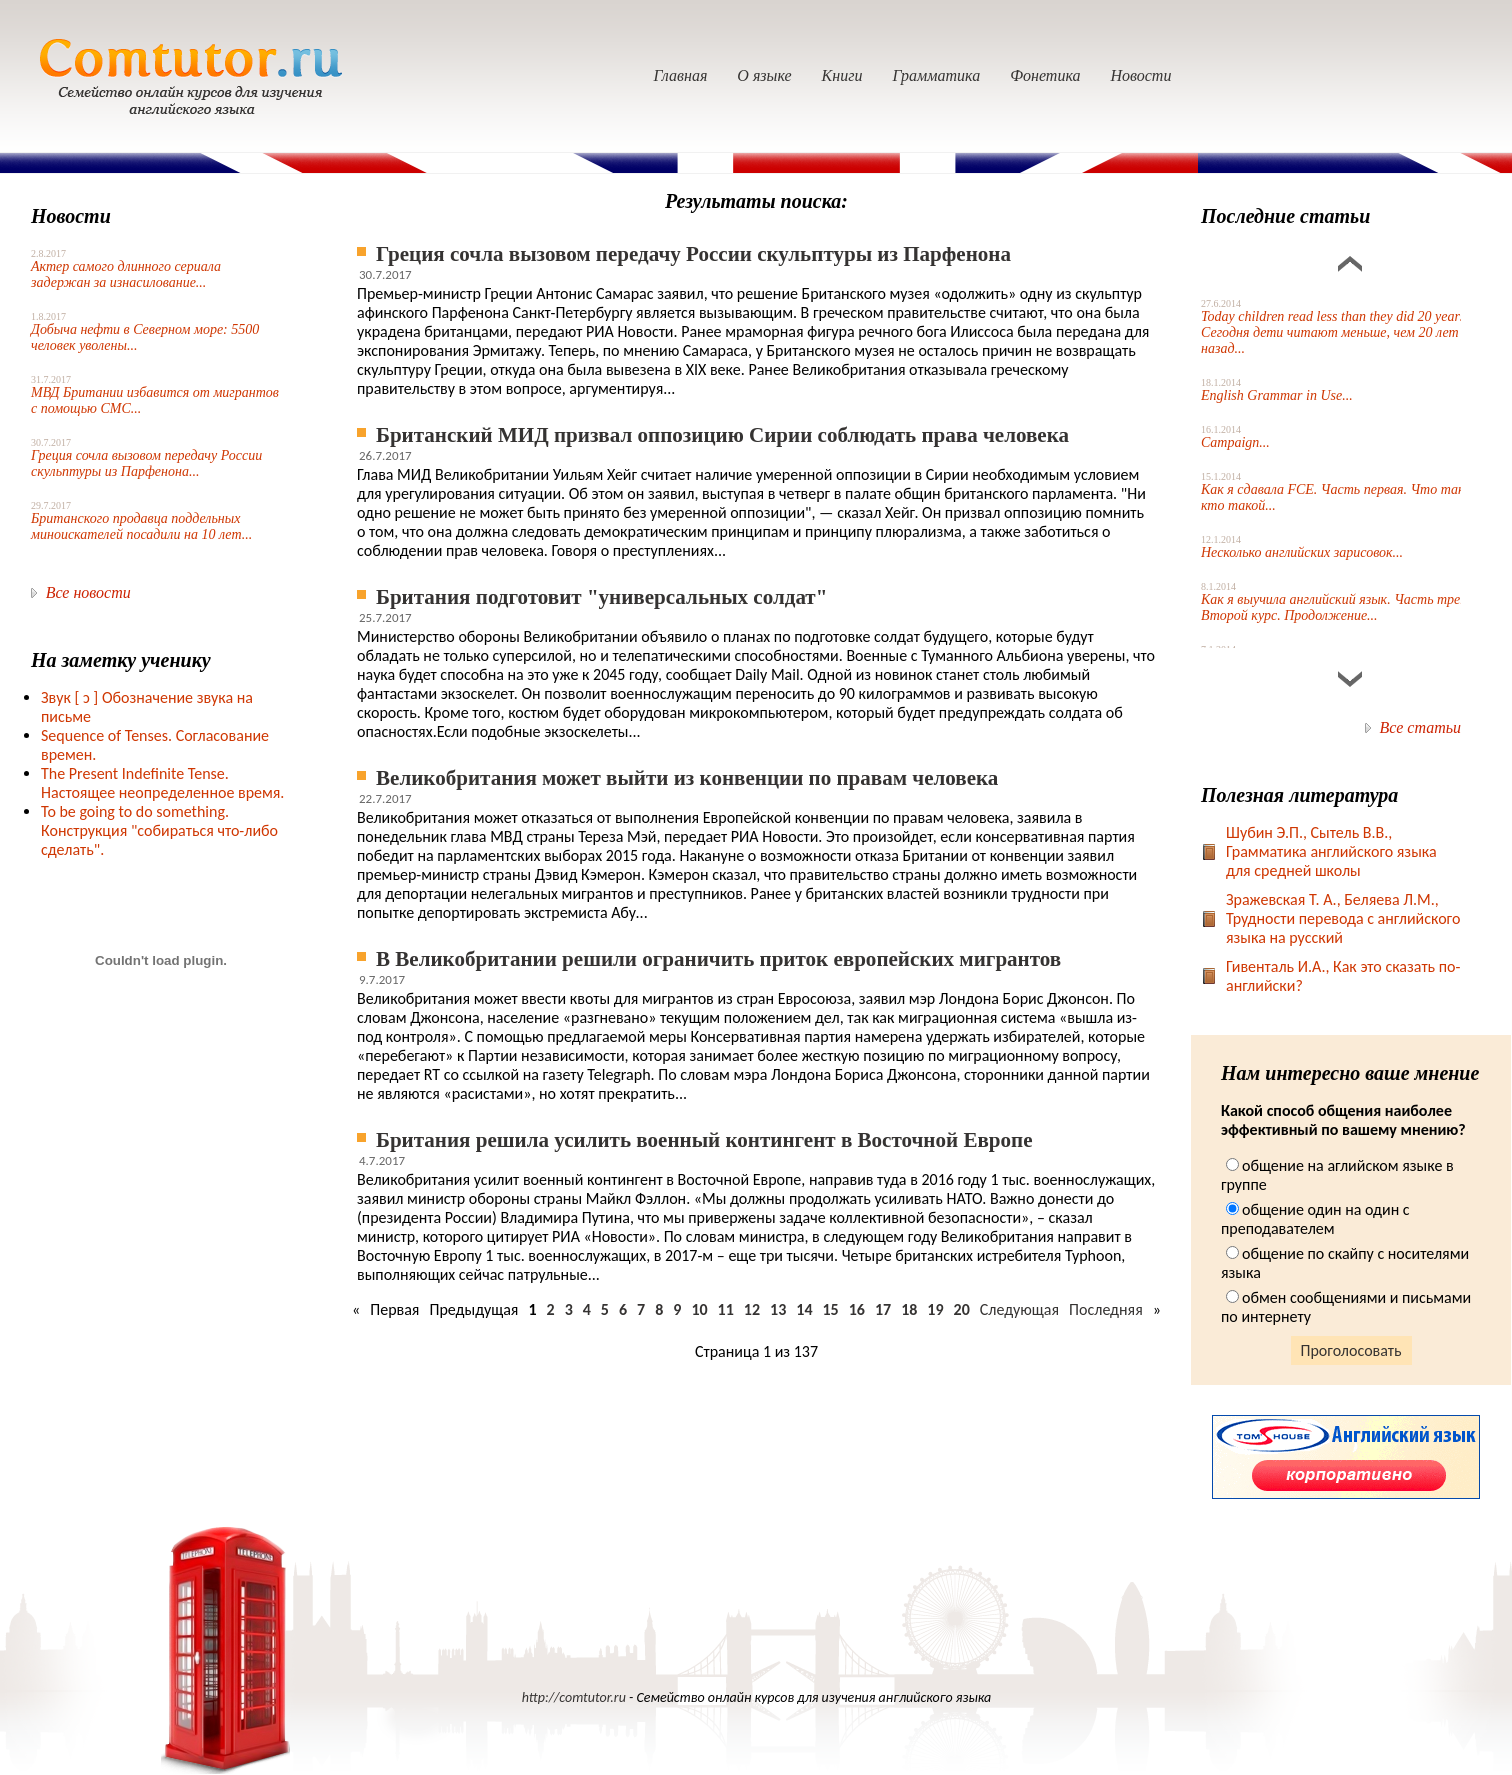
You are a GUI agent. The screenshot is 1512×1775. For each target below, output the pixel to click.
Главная (681, 75)
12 (752, 1309)
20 (962, 1309)
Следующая (1019, 1309)
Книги (842, 75)
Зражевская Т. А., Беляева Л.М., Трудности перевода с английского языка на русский (1343, 918)
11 (726, 1309)
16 (857, 1309)
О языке (764, 75)
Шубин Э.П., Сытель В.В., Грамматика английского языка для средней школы (1331, 851)
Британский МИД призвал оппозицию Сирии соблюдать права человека (722, 435)
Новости (1140, 75)
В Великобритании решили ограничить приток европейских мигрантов (718, 959)
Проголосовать (1351, 1350)
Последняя (1106, 1309)
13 (778, 1309)
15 (830, 1309)
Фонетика (1045, 75)
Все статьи (1420, 727)
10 (699, 1309)
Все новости (88, 592)
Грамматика (936, 75)
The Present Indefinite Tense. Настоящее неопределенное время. (162, 783)
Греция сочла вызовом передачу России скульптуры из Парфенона (693, 254)
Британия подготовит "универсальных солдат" (601, 597)
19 (935, 1309)
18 (909, 1309)
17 (883, 1309)
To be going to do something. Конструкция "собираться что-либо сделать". (159, 830)
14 (804, 1309)
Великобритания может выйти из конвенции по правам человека (687, 778)
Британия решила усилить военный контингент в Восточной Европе (704, 1140)
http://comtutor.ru (574, 1697)
